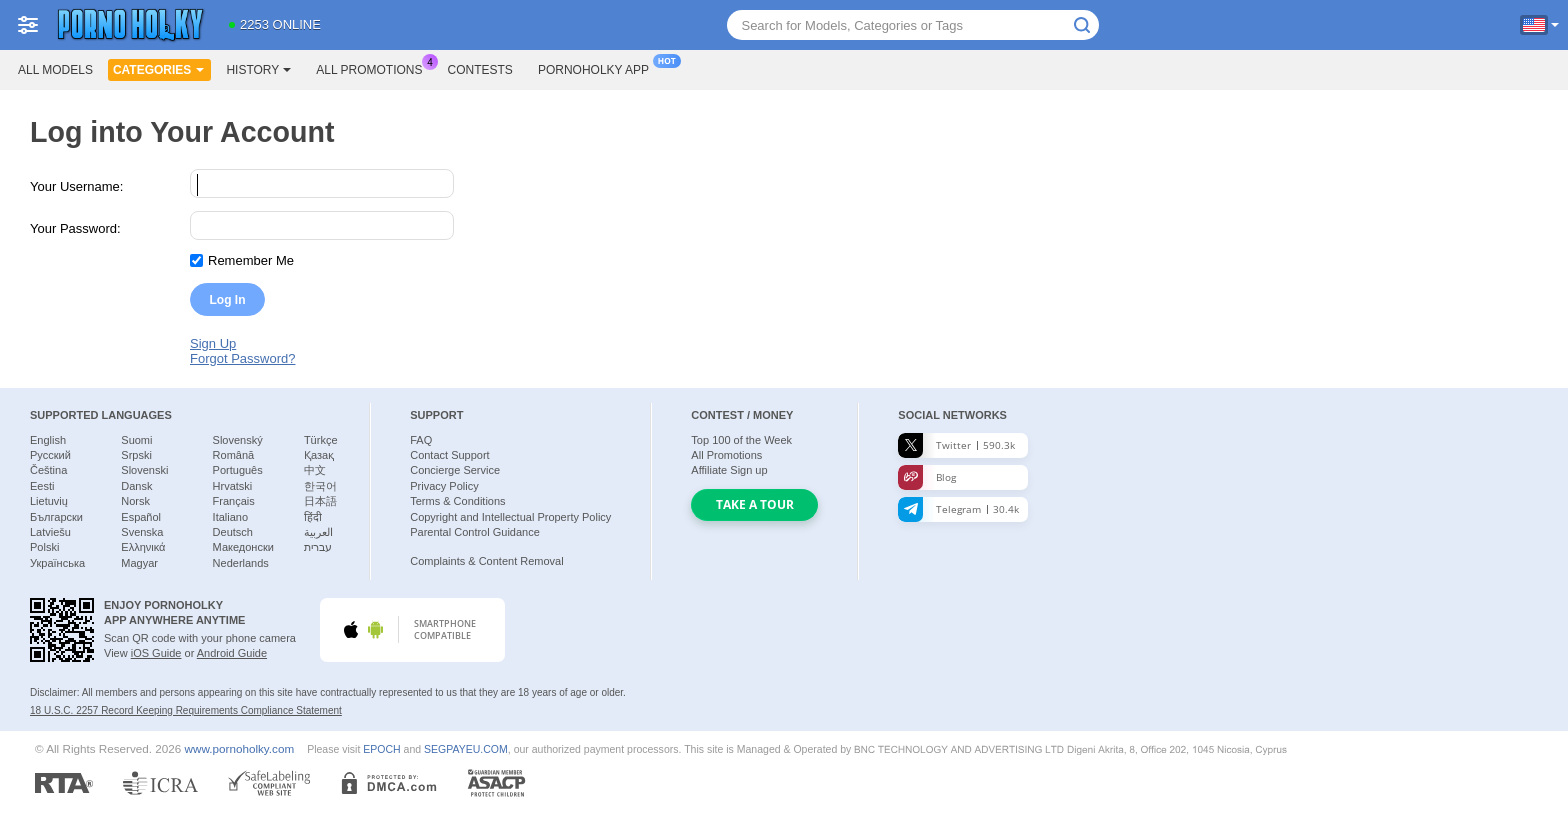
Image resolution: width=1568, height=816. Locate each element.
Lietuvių (49, 501)
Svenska (142, 532)
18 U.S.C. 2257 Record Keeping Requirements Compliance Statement (186, 710)
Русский (50, 455)
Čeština (48, 470)
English (48, 440)
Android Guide (232, 653)
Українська (57, 563)
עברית (318, 547)
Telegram (958, 509)
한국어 (320, 486)
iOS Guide (156, 653)
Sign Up (213, 343)
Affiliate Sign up (729, 470)
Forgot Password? (243, 358)
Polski (44, 547)
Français (234, 501)
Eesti (42, 486)
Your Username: (76, 186)
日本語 (320, 501)
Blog (927, 477)
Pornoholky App (598, 68)
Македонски (243, 547)
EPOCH (381, 749)
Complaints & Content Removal (486, 561)
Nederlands (241, 563)
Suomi (136, 440)
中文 (315, 470)
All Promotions (374, 68)
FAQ (421, 440)
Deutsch (233, 532)
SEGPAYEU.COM (466, 749)
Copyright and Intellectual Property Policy (510, 517)
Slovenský (238, 440)
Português (238, 470)
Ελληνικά (143, 547)
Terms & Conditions (457, 501)
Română (234, 455)
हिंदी (313, 517)
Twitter (956, 445)
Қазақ (319, 455)
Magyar (139, 563)
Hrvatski (233, 486)
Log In (228, 300)
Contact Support (450, 455)
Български (56, 517)
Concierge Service (455, 470)
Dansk (136, 486)
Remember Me (251, 260)
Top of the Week (741, 440)
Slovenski (144, 470)
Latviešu (50, 532)
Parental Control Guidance (475, 532)
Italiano (230, 517)
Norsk (135, 501)
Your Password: (75, 228)
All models (55, 70)
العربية (318, 532)
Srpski (136, 455)
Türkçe (321, 440)
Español (141, 517)
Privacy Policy (444, 486)
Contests (480, 70)
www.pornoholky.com (240, 748)
